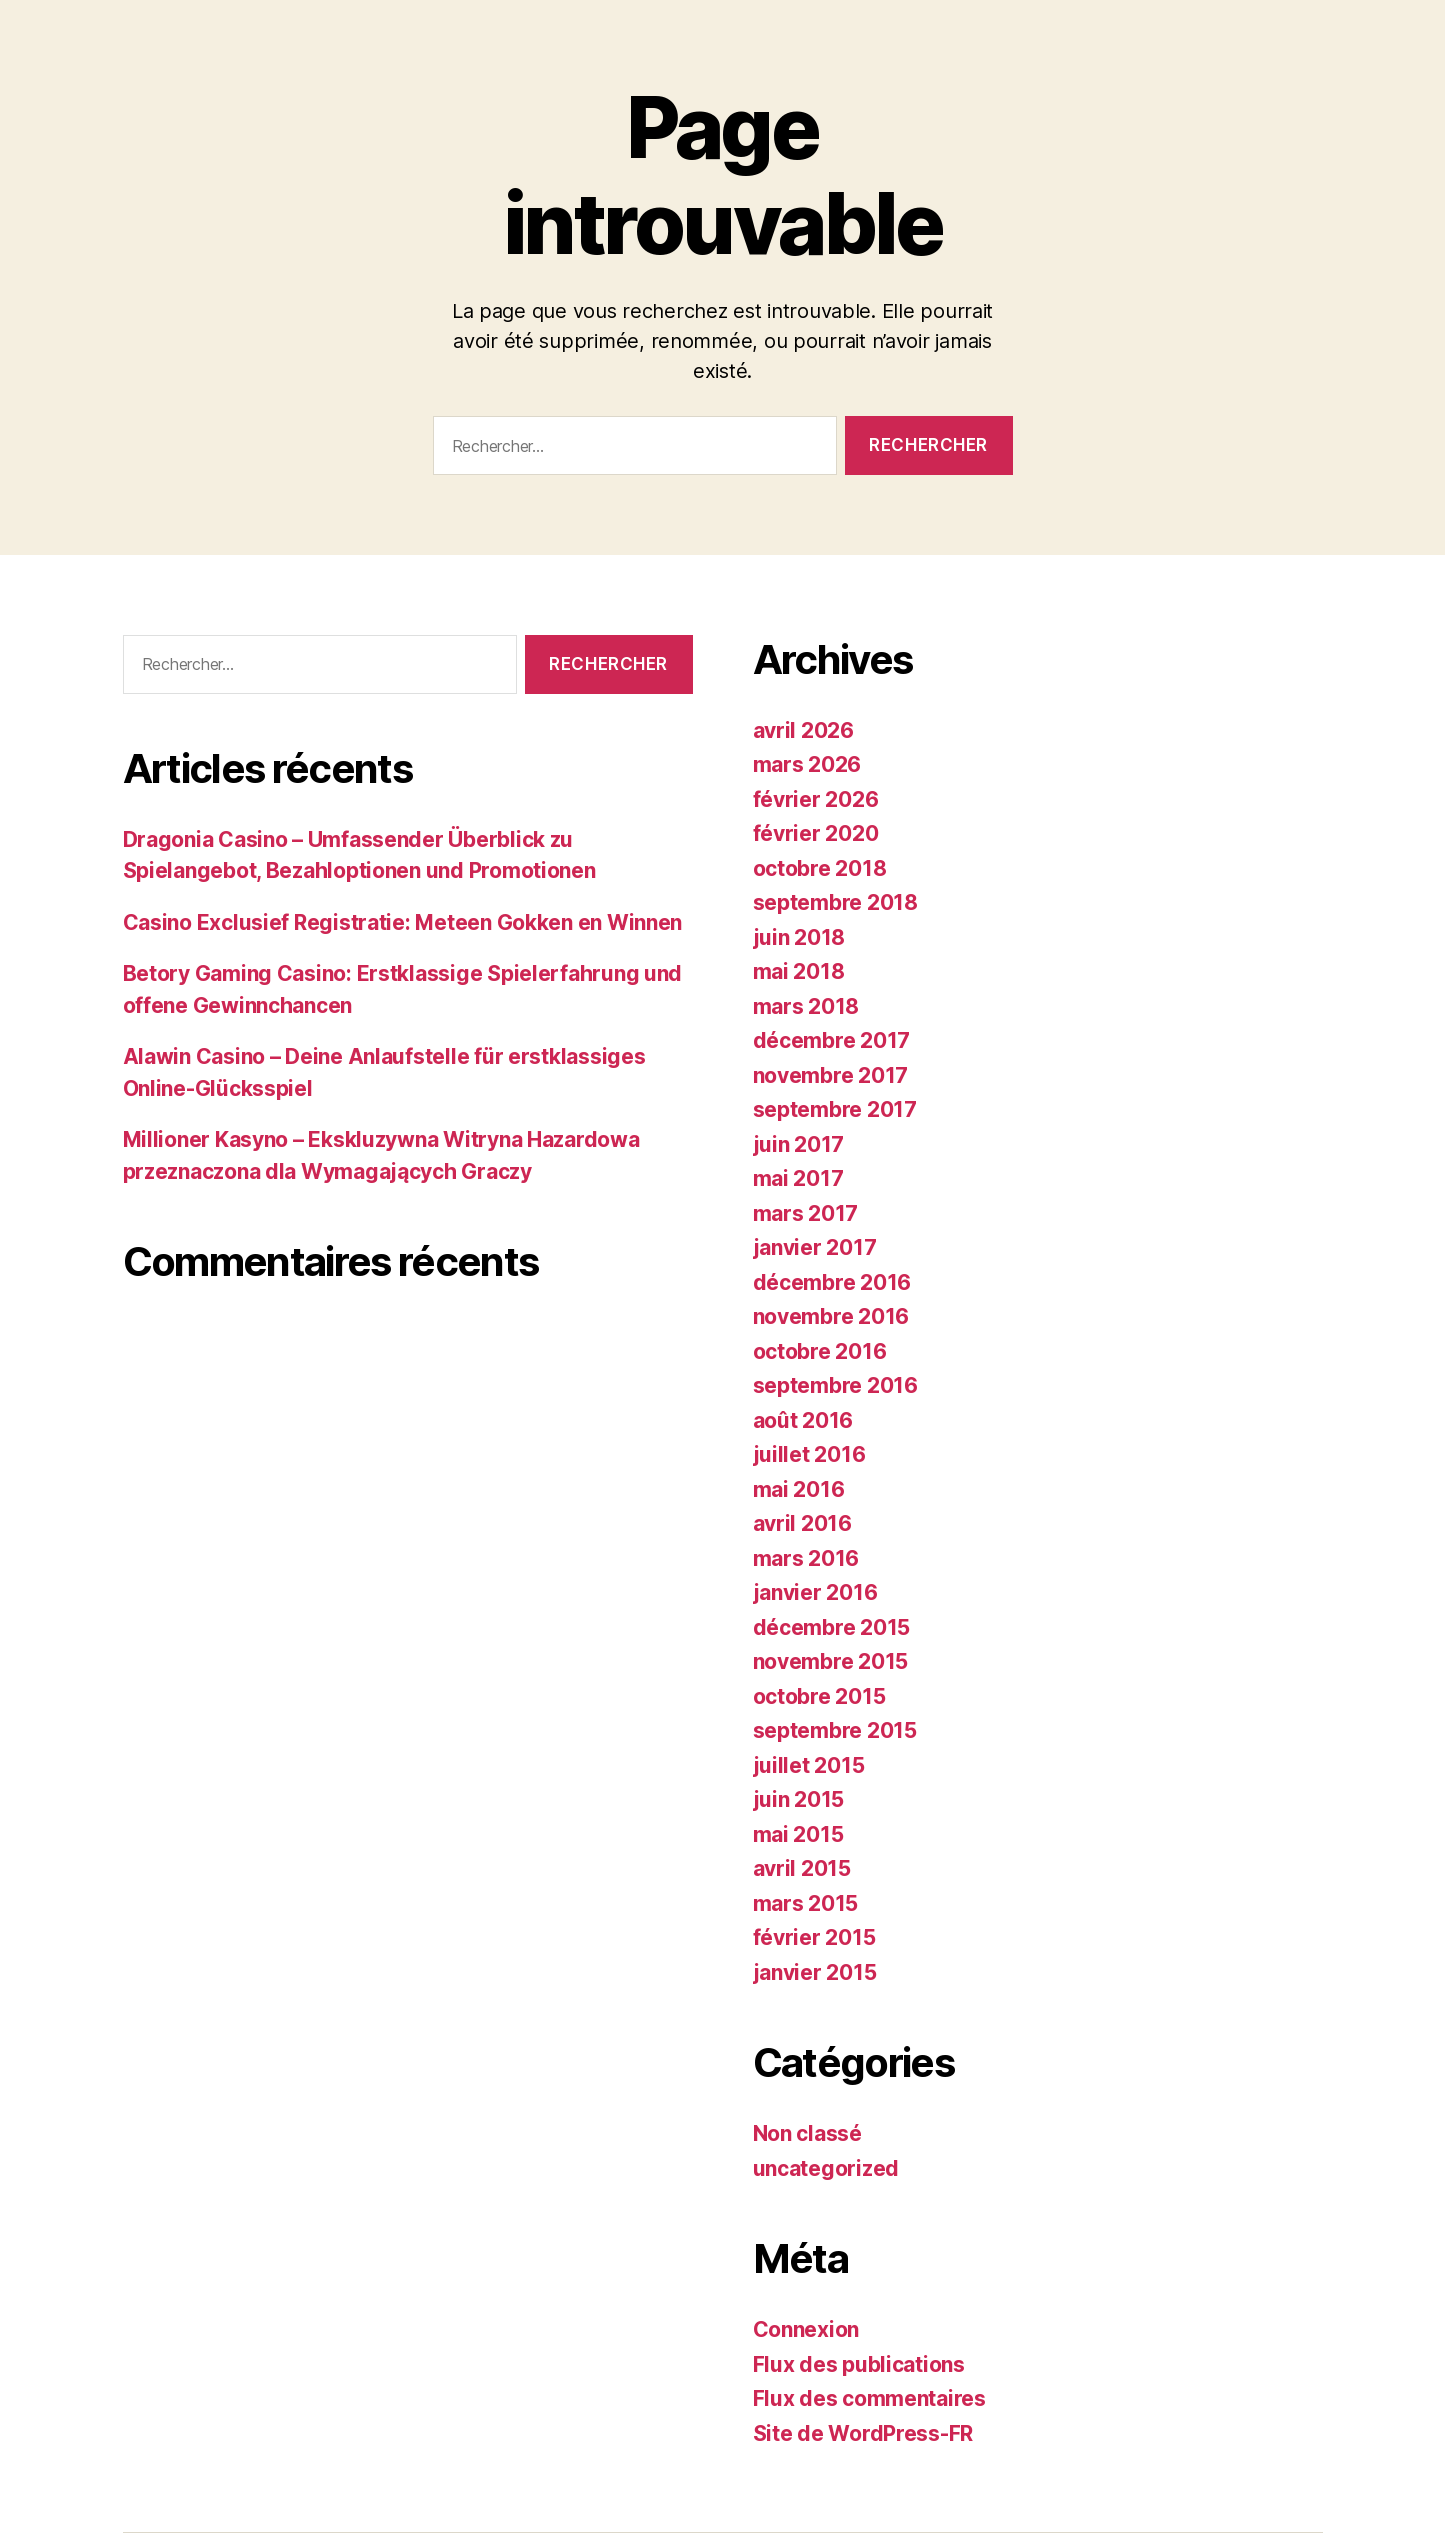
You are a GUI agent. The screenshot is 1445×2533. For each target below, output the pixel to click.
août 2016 (803, 1420)
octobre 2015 (819, 1696)
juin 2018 (799, 937)
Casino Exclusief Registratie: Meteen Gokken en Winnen (403, 922)
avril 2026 (803, 730)
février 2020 (816, 833)
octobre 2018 (820, 868)
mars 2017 (806, 1213)
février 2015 (814, 1937)
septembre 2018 (835, 902)
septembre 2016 (835, 1385)
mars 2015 (806, 1903)
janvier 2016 (815, 1592)
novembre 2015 (831, 1661)
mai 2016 (799, 1489)
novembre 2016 (831, 1316)
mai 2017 (798, 1178)
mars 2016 (806, 1558)
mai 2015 (798, 1834)
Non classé (807, 2133)
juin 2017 (799, 1144)
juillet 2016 (809, 1454)
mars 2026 (807, 764)
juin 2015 (799, 1799)
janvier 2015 (815, 1972)
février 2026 (816, 799)
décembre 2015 (832, 1627)
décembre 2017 (832, 1040)
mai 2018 (799, 971)
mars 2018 (806, 1006)
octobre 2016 (820, 1351)
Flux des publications (859, 2364)
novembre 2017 (831, 1075)
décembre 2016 (832, 1282)
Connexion (806, 2329)
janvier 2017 (815, 1247)
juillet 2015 (809, 1765)
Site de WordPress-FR (863, 2433)
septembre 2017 (835, 1109)
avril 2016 (802, 1523)
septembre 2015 (835, 1730)
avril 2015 (802, 1868)
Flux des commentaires (869, 2398)
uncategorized (826, 2168)
